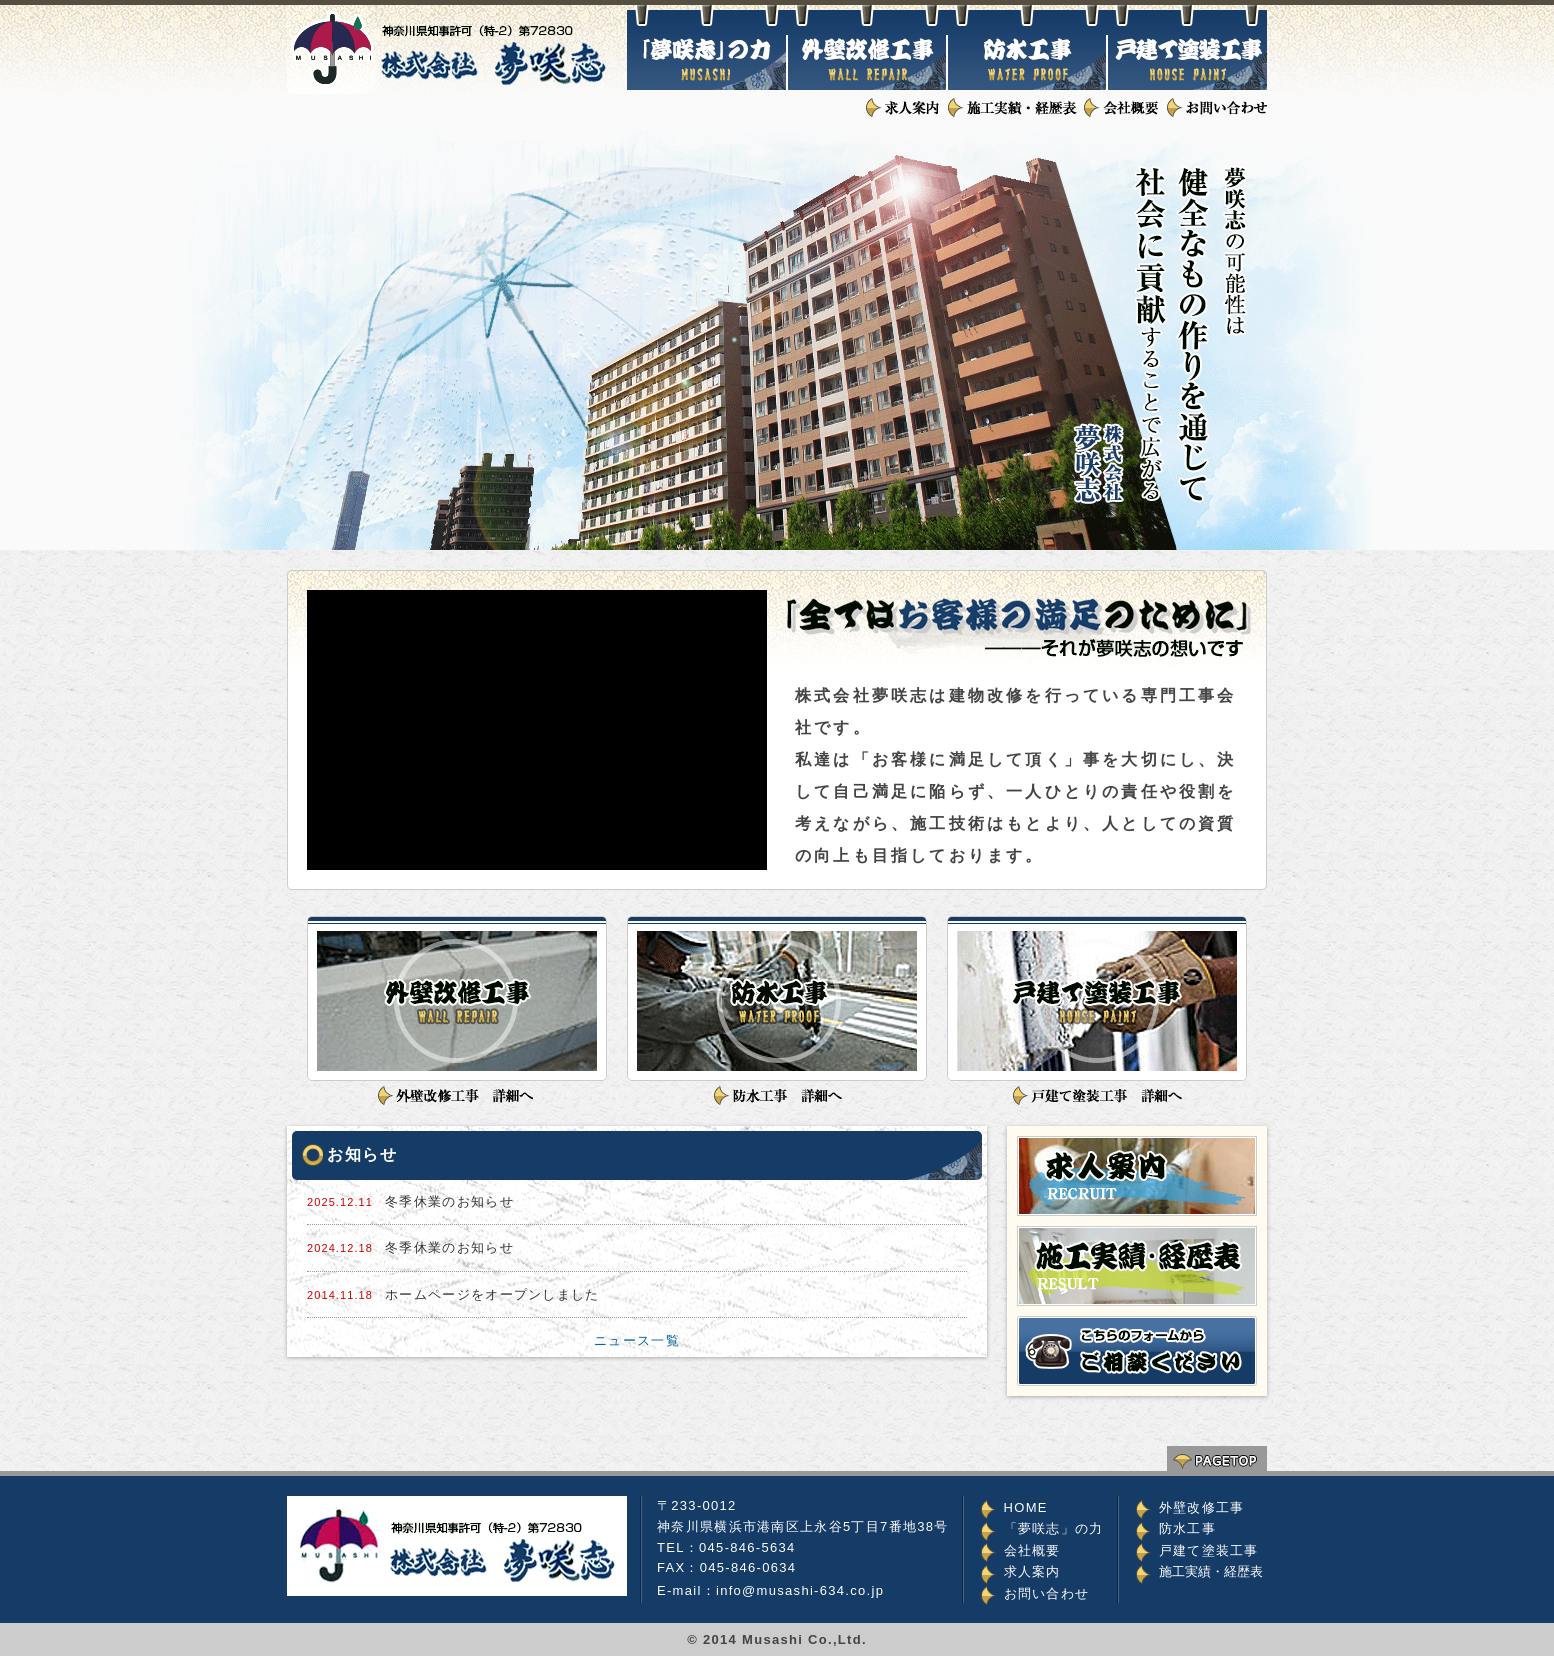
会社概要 (1032, 1550)
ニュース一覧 (637, 1340)
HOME (1026, 1507)
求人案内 (1032, 1571)
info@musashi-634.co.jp (800, 1590)
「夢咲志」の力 (1054, 1528)
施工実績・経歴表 (1211, 1571)
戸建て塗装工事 (1209, 1550)
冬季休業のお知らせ (449, 1201)
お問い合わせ (1047, 1593)
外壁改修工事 (1202, 1507)
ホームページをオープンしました (492, 1294)
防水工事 (1187, 1528)
